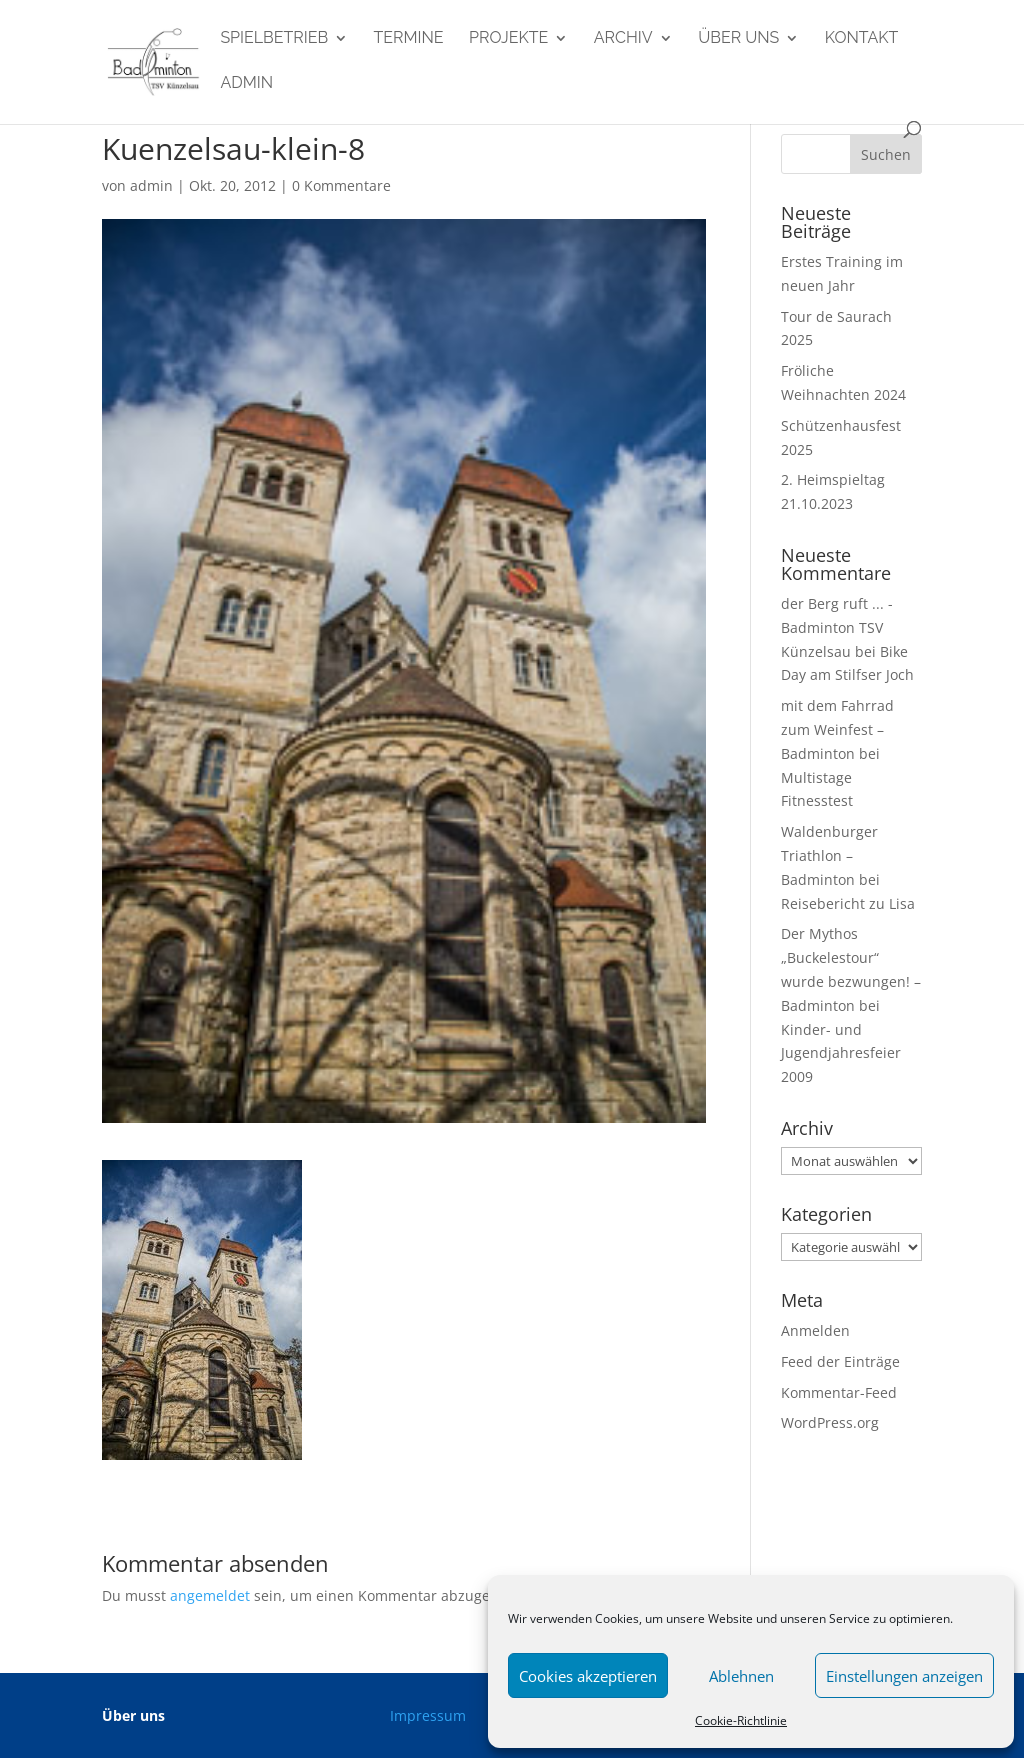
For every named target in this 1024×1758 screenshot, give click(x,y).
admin (246, 84)
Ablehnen (741, 1676)
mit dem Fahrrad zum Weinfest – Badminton (837, 729)
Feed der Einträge (840, 1361)
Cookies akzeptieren (588, 1676)
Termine (409, 39)
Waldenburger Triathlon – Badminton (829, 855)
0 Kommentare (341, 185)
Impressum (428, 1715)
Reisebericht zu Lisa (848, 903)
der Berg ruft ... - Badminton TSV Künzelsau (837, 627)
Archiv (623, 39)
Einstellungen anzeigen (904, 1676)
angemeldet (210, 1595)
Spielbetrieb (274, 39)
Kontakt (862, 39)
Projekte (508, 39)
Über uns (738, 39)
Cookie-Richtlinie (741, 1720)
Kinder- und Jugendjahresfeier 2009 (841, 1053)
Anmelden (815, 1330)
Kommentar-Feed (839, 1392)
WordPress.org (830, 1422)
